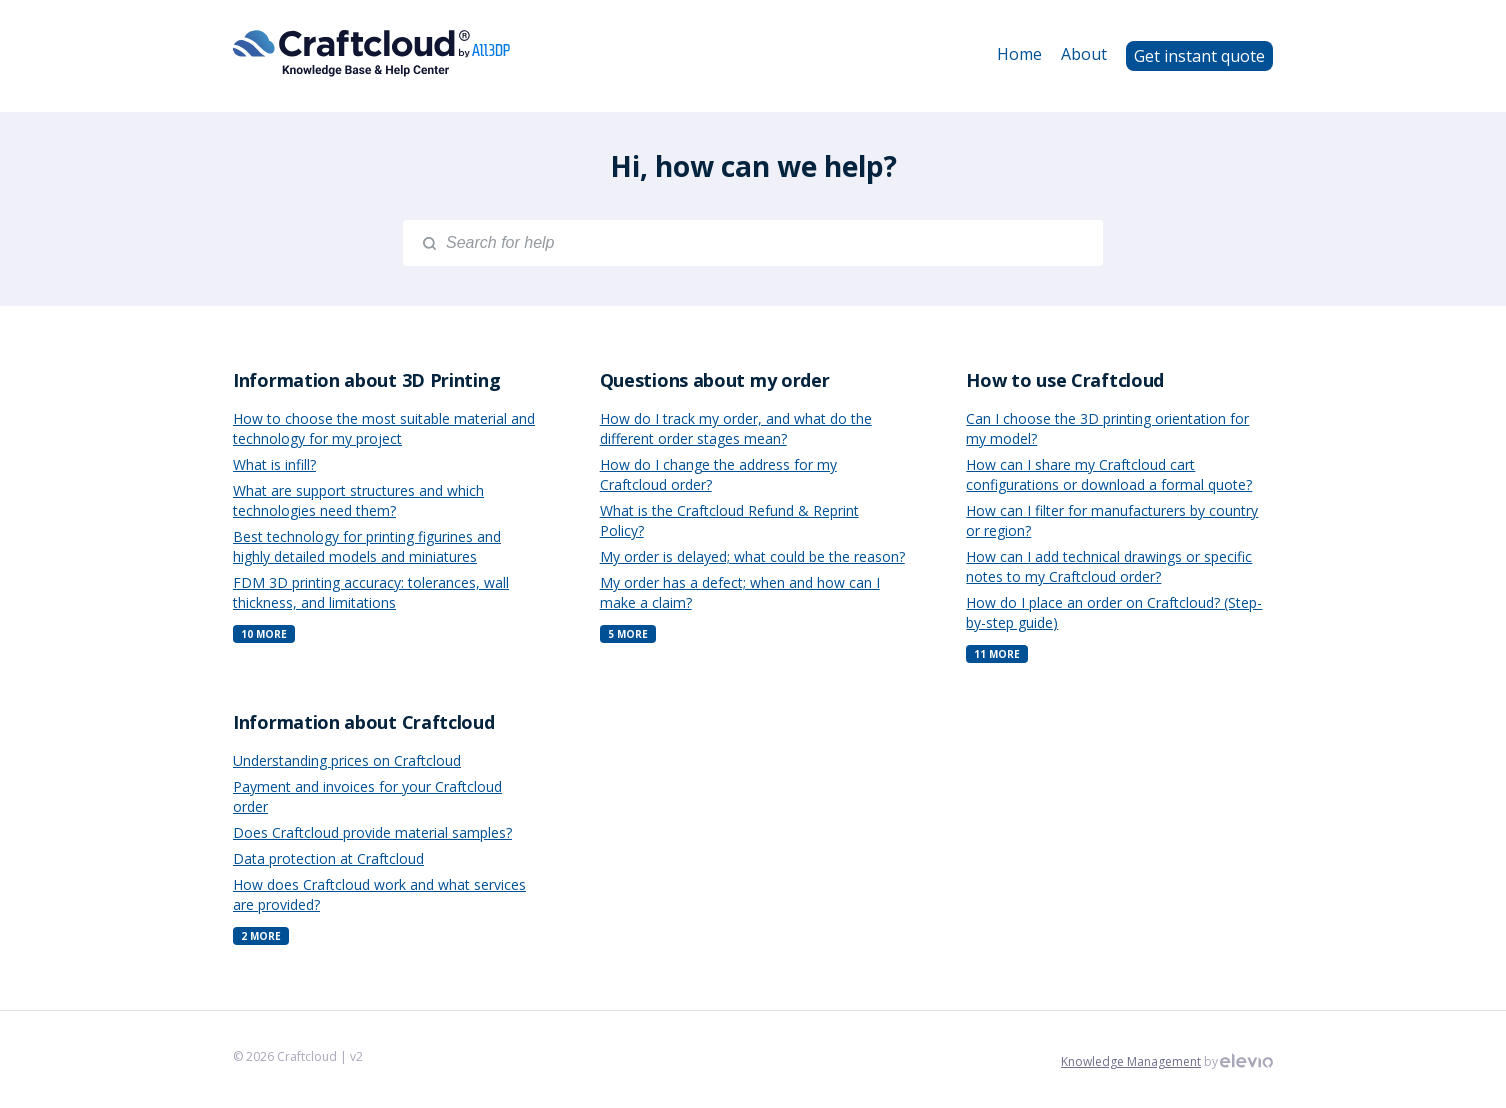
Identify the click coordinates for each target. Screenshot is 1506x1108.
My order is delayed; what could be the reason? (752, 556)
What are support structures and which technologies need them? (358, 500)
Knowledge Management (1131, 1061)
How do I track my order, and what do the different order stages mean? (736, 428)
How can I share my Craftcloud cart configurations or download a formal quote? (1109, 474)
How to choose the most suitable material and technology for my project (384, 428)
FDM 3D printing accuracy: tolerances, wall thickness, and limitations (371, 592)
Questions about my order (715, 380)
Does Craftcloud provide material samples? (372, 832)
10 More (264, 634)
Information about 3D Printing (366, 380)
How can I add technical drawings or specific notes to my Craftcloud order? (1109, 566)
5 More (628, 634)
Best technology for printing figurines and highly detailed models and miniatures (367, 546)
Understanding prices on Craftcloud (347, 760)
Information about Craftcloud (364, 722)
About (1084, 54)
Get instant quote (1199, 56)
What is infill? (274, 464)
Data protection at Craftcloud (328, 858)
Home (1019, 54)
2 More (261, 936)
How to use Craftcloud (1065, 380)
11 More (997, 654)
